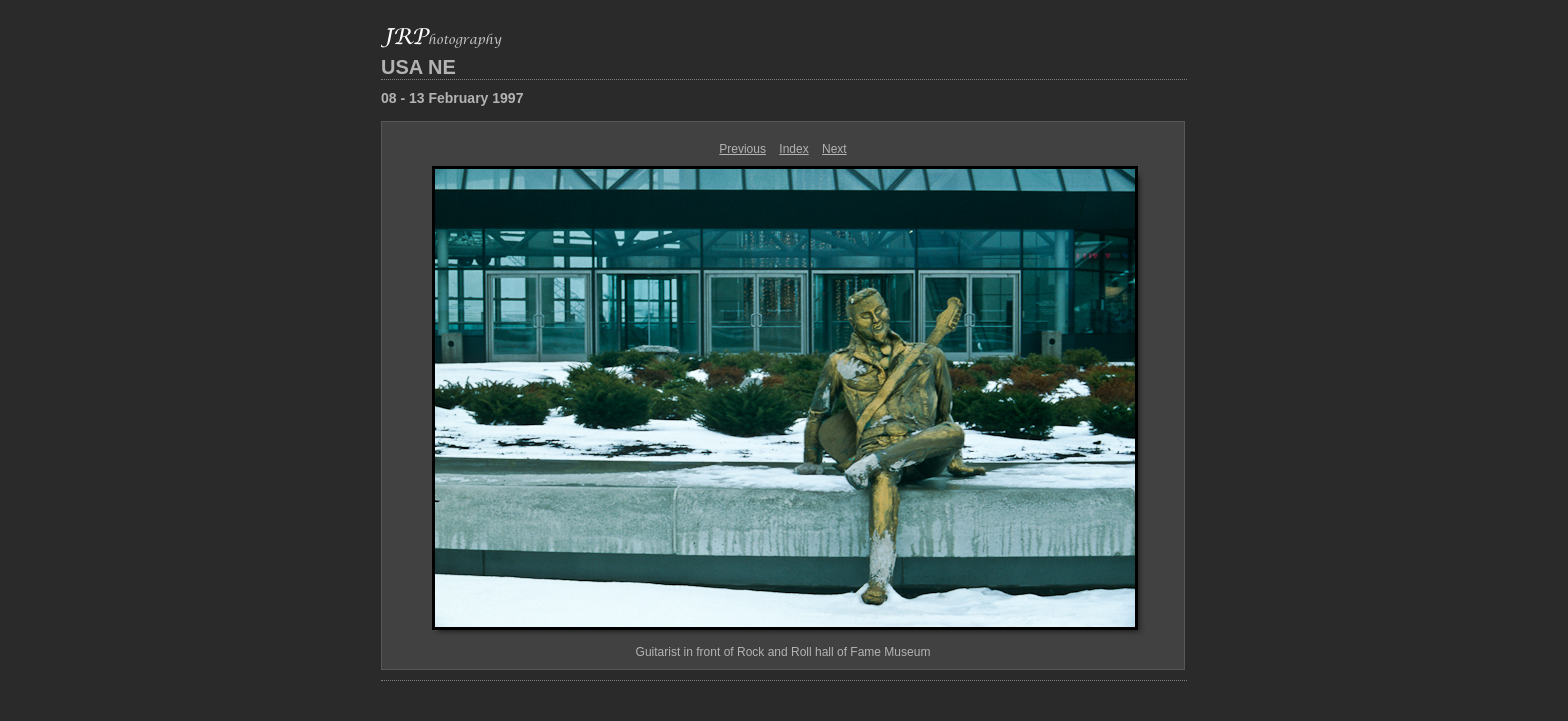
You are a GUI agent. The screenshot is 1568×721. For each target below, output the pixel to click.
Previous (742, 149)
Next (834, 149)
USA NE (418, 67)
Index (793, 149)
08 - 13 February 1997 (452, 98)
